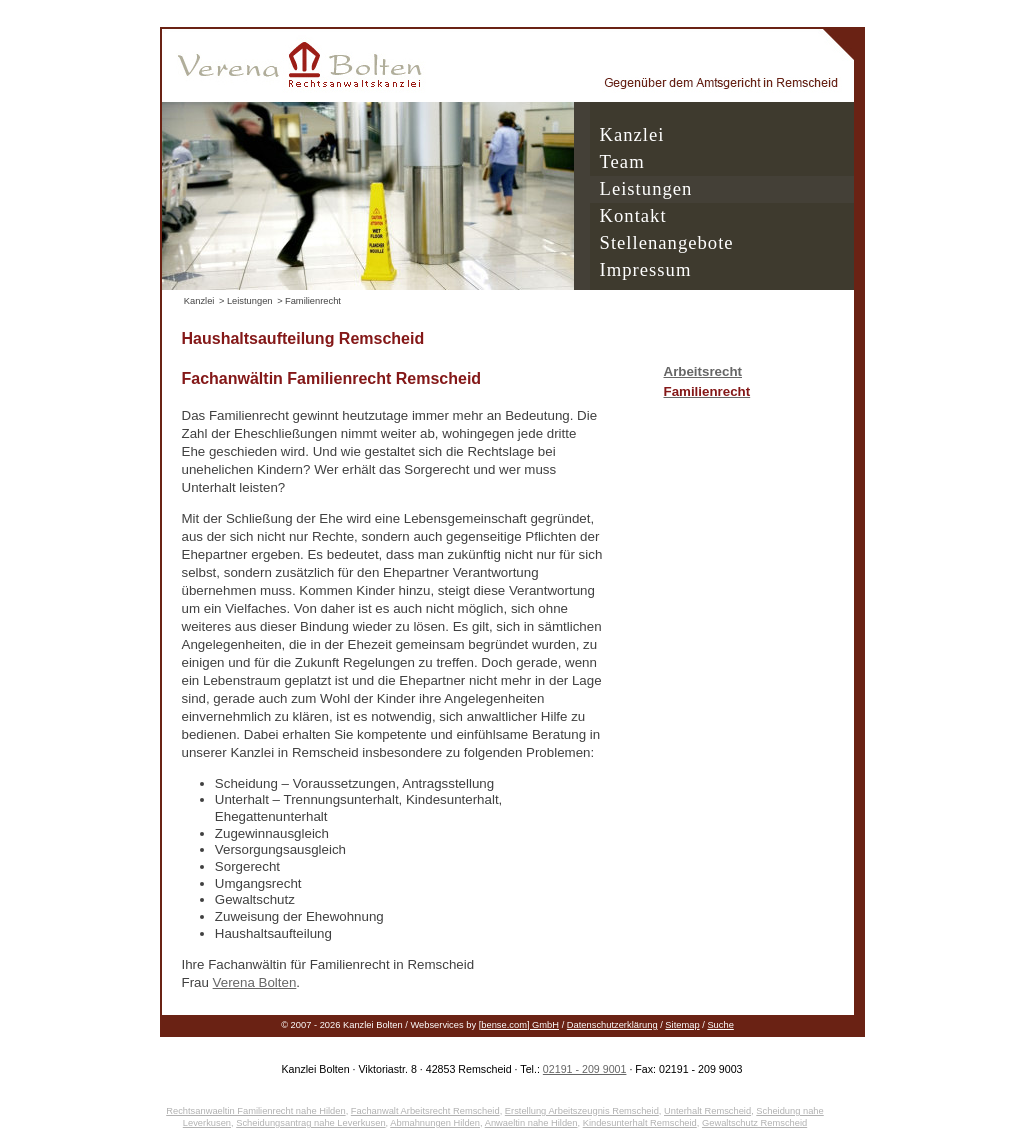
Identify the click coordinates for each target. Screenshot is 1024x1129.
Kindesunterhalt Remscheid (640, 1123)
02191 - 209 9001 (585, 1069)
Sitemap (682, 1025)
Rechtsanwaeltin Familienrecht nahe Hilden (255, 1111)
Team (622, 161)
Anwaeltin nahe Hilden (531, 1123)
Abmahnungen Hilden (435, 1123)
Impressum (646, 269)
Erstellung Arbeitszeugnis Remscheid (582, 1111)
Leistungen (646, 188)
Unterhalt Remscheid (707, 1111)
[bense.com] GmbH (519, 1025)
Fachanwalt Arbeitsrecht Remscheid (425, 1111)
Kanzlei (632, 134)
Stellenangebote (667, 242)
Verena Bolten (255, 982)
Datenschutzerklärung (612, 1025)
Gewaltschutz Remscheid (754, 1123)
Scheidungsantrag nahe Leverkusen (310, 1123)
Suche (720, 1025)
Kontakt (633, 215)
